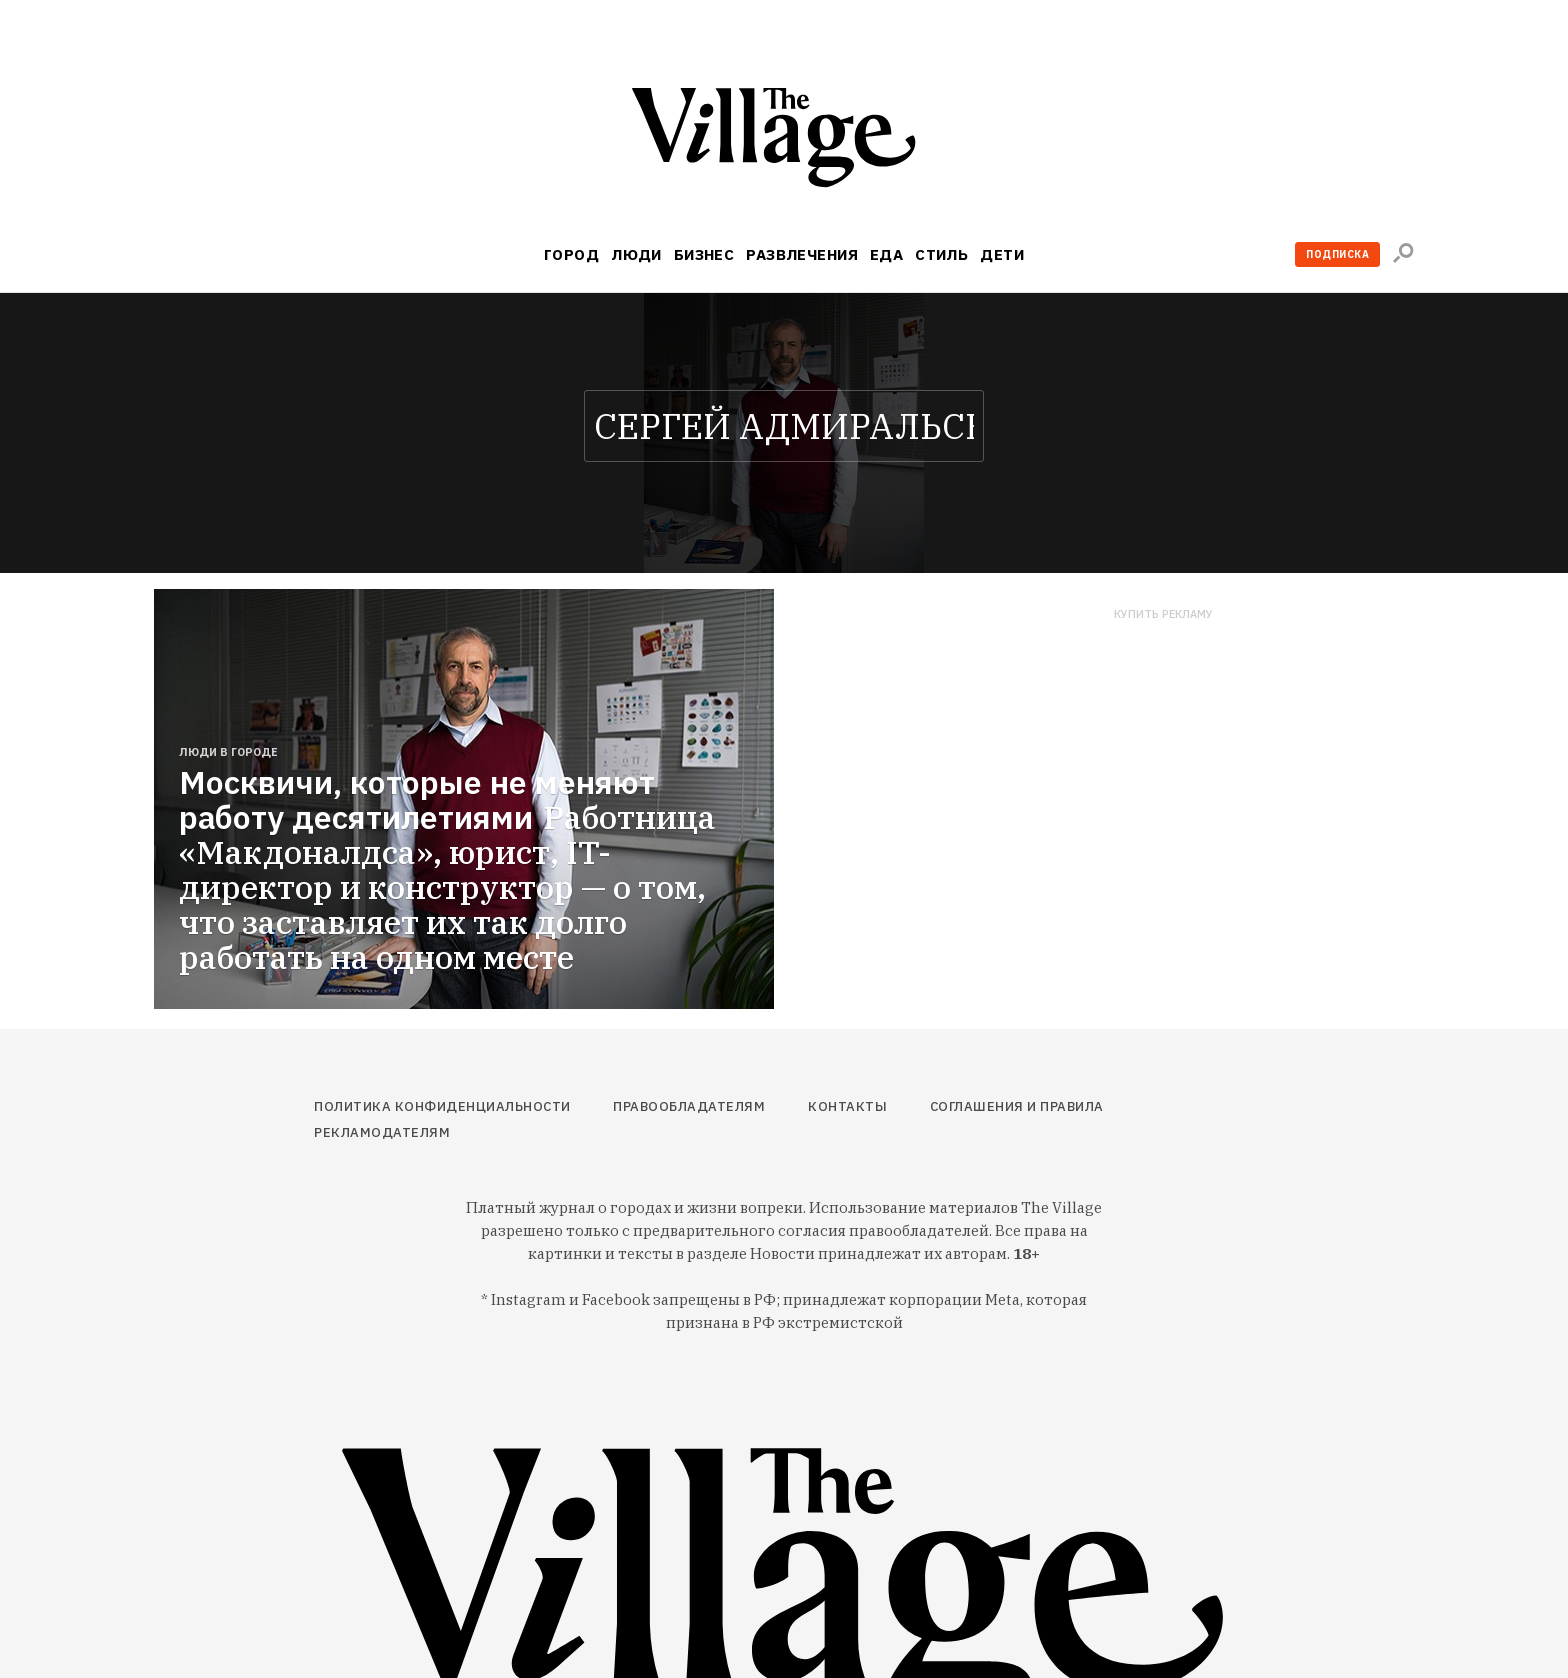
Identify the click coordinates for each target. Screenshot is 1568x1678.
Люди (636, 254)
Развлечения (802, 254)
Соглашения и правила (1017, 1106)
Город (571, 254)
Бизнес (704, 254)
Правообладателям (689, 1106)
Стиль (941, 254)
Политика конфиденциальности (442, 1106)
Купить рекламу (1163, 614)
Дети (1002, 254)
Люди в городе (228, 752)
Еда (886, 254)
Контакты (847, 1106)
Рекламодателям (382, 1132)
